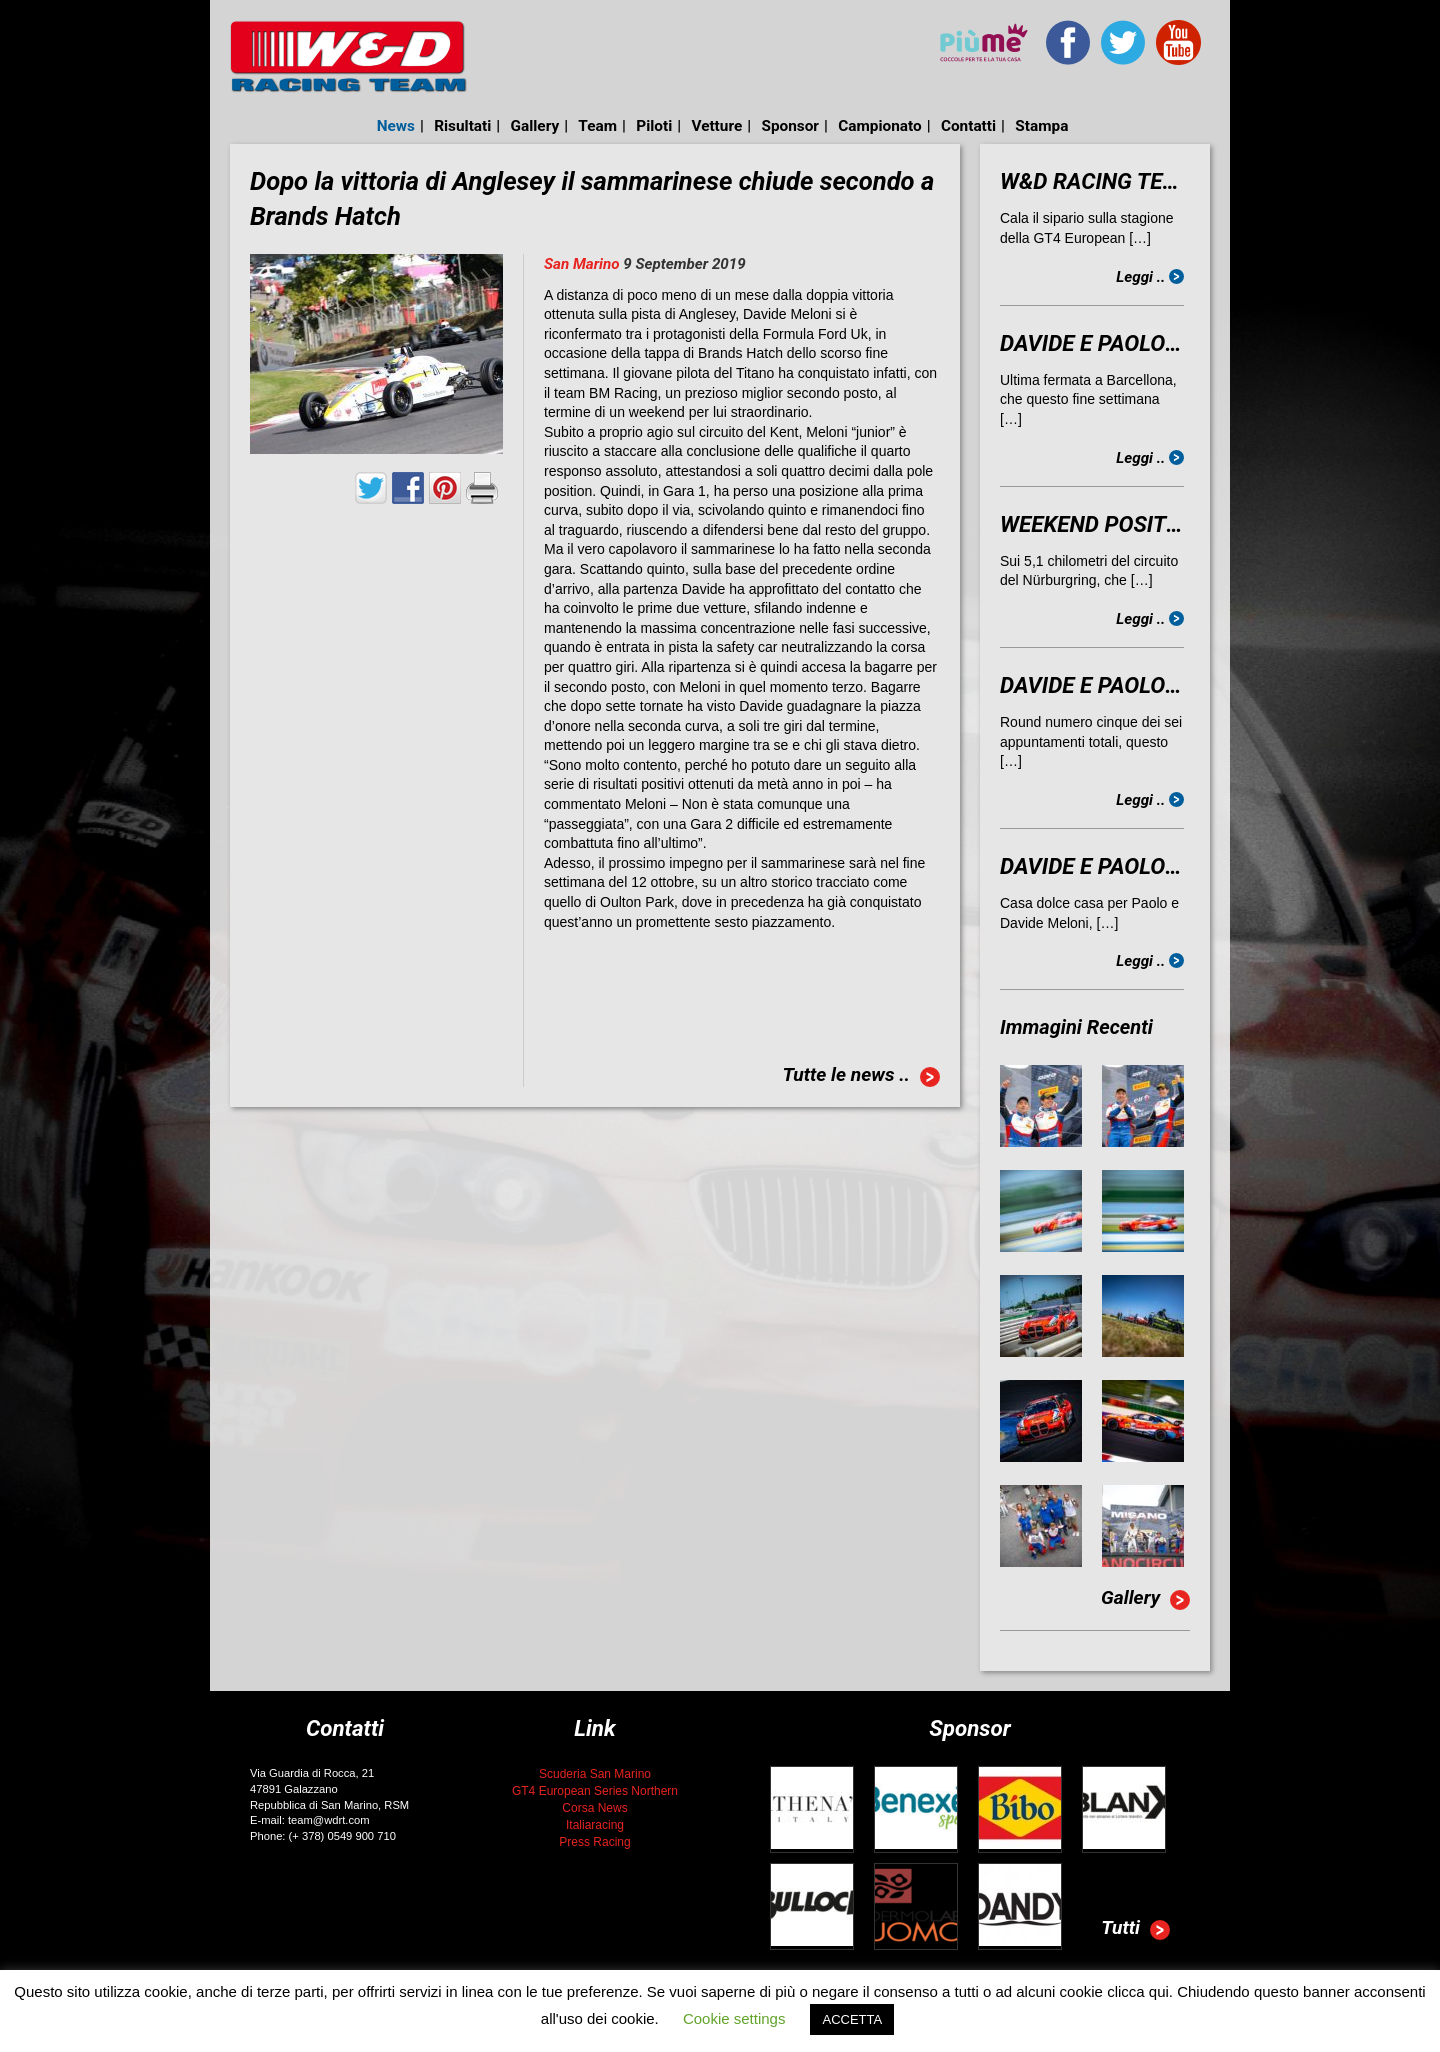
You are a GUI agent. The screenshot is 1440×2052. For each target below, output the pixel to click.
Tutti (1135, 1930)
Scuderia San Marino (595, 1774)
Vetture (716, 126)
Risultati (462, 126)
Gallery (535, 126)
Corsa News (594, 1808)
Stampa (1041, 126)
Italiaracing (595, 1825)
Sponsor (790, 126)
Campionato (879, 126)
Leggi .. (1150, 277)
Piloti (654, 126)
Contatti (968, 126)
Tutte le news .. (861, 1077)
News (396, 126)
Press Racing (594, 1842)
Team (597, 126)
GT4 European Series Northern (595, 1791)
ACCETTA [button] (852, 2019)
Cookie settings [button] (734, 2018)
